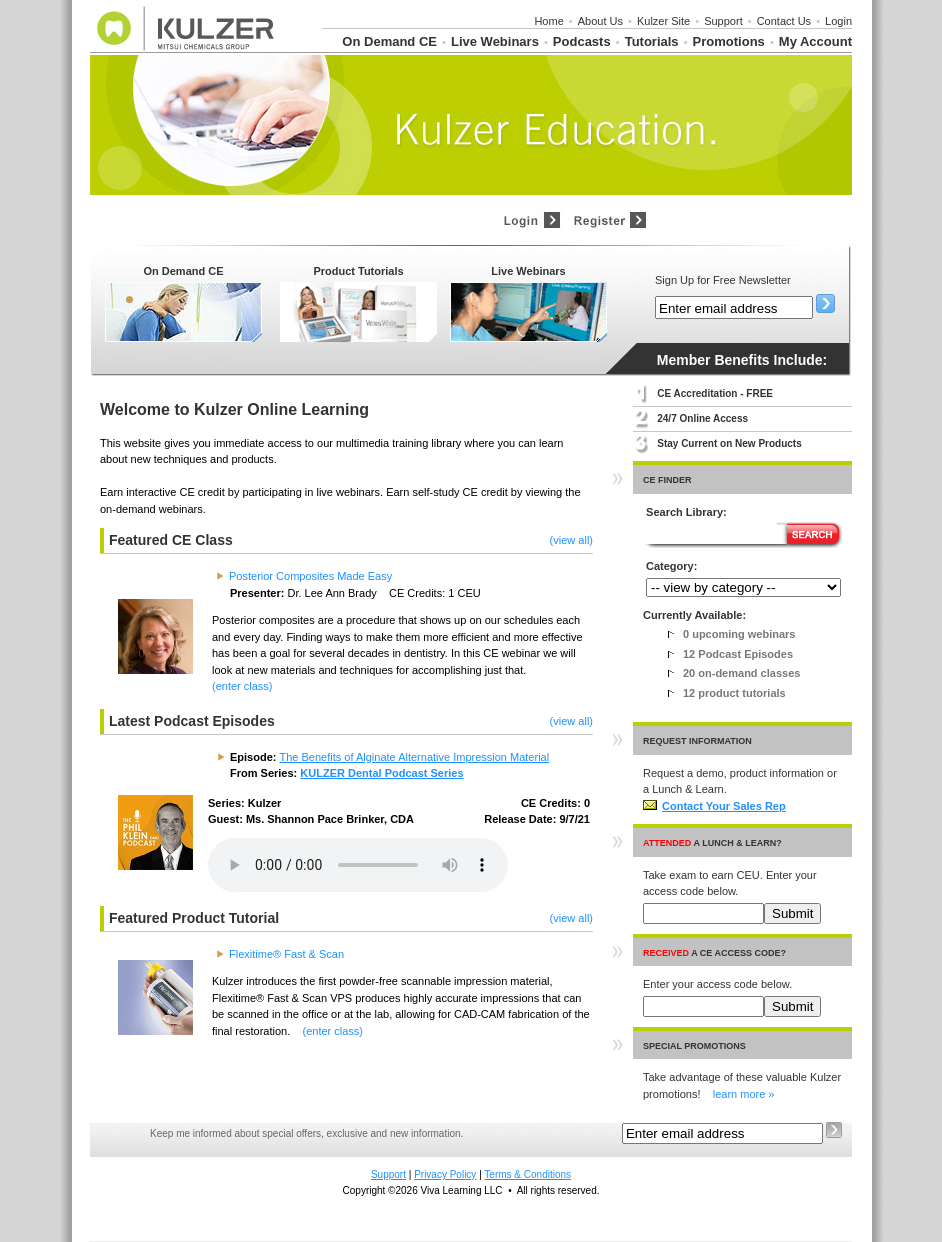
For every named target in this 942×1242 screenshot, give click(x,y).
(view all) (571, 540)
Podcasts (582, 41)
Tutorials (652, 41)
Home (548, 21)
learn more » (744, 1094)
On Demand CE (389, 41)
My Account (815, 41)
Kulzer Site (663, 21)
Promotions (729, 41)
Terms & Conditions (527, 1174)
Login (838, 21)
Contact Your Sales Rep (714, 806)
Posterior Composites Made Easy (310, 576)
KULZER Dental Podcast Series (381, 773)
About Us (600, 21)
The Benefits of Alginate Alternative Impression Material (415, 757)
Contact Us (784, 21)
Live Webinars (495, 41)
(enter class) (242, 686)
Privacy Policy (445, 1174)
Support (723, 21)
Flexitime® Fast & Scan (286, 954)
